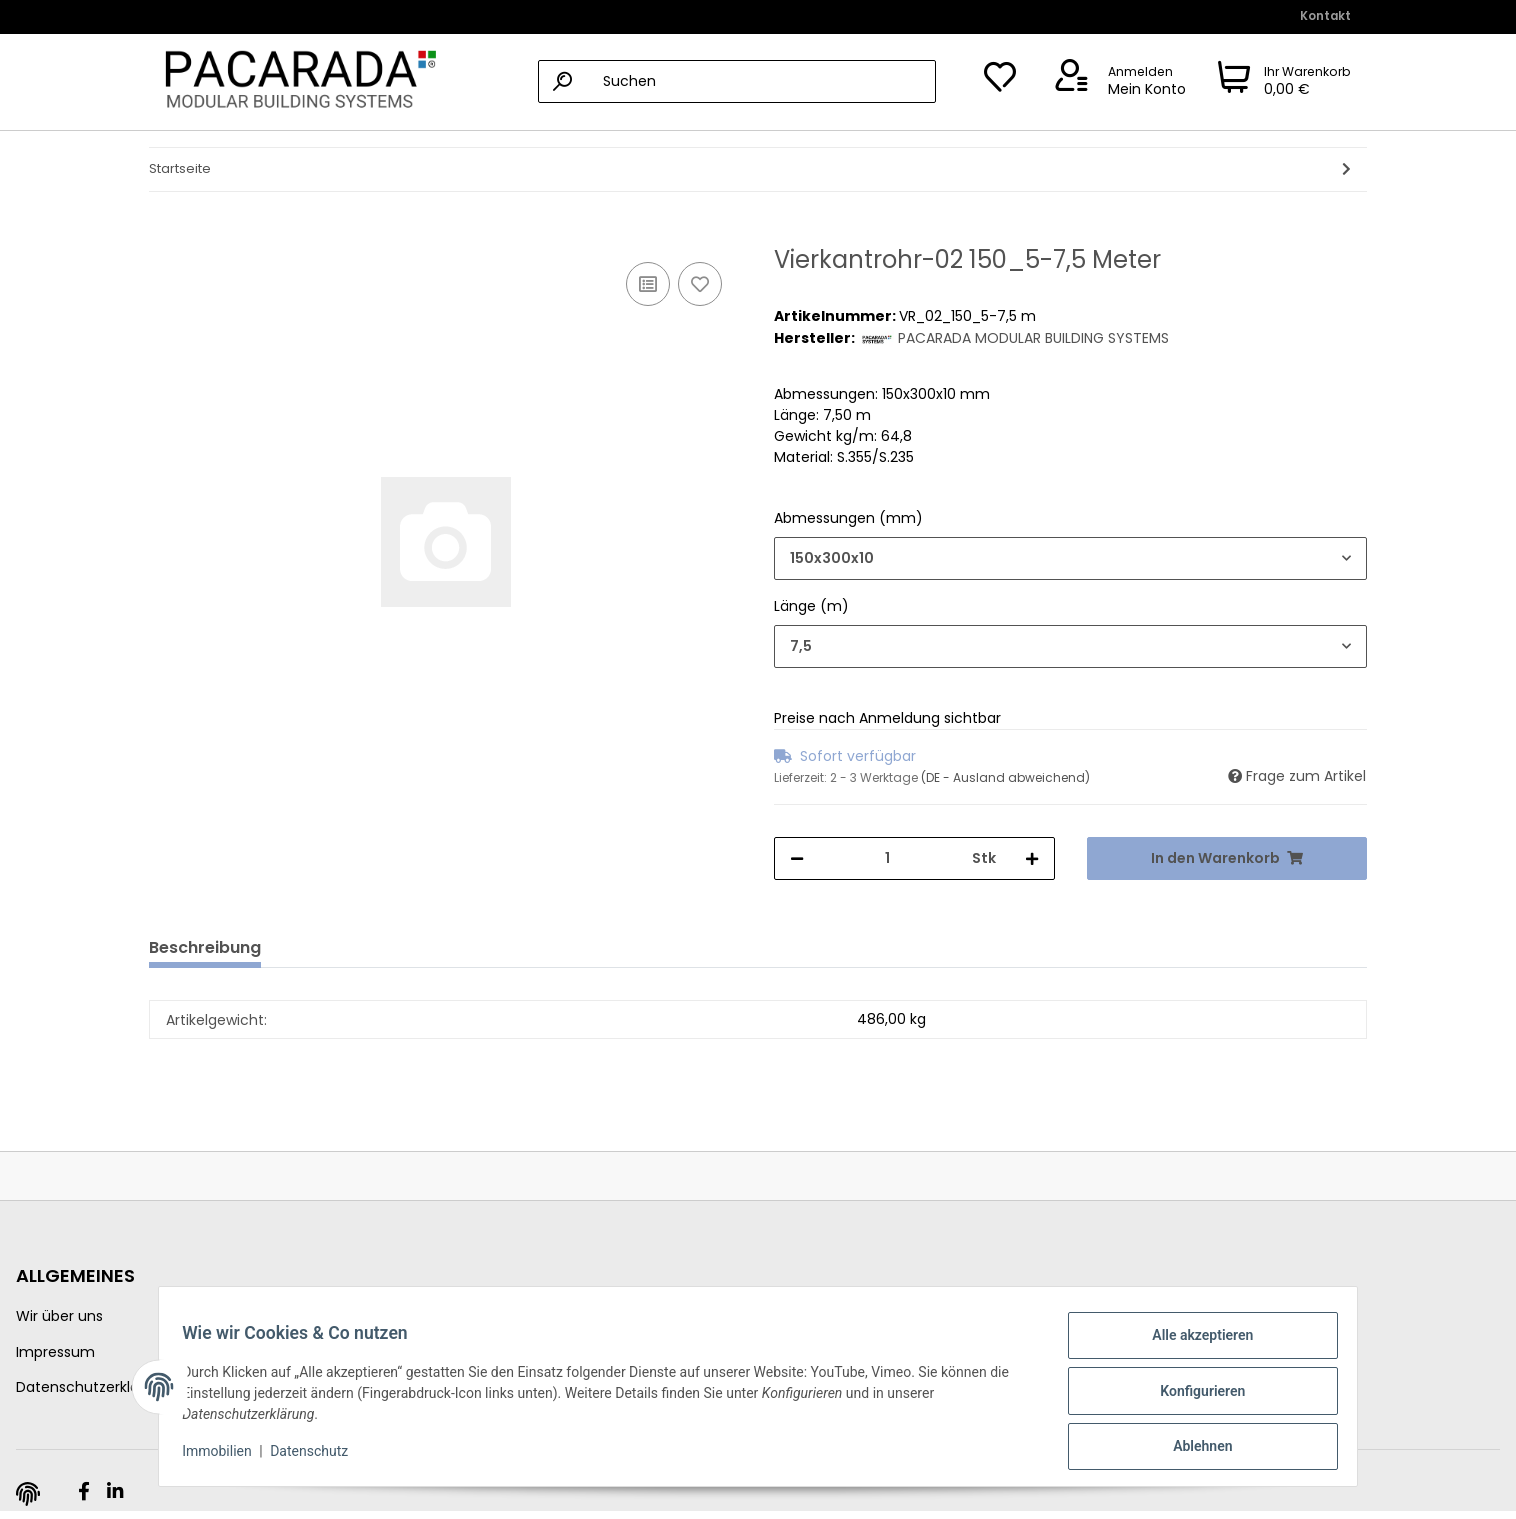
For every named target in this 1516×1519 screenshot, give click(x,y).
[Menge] (888, 858)
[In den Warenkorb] (165, 235)
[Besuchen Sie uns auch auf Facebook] (83, 1492)
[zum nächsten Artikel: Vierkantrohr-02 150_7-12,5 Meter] (1346, 169)
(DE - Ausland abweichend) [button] (1005, 777)
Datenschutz (318, 1457)
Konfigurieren (1193, 1396)
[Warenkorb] (1284, 82)
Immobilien (226, 1457)
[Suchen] (737, 81)
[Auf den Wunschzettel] (700, 284)
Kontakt (1325, 16)
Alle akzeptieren (1193, 1344)
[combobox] (1070, 558)
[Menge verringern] (797, 858)
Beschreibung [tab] (205, 947)
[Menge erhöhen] (1032, 858)
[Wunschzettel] (1000, 82)
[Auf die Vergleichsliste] (648, 284)
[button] (1117, 82)
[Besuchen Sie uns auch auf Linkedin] (114, 1492)
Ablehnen (1193, 1448)
